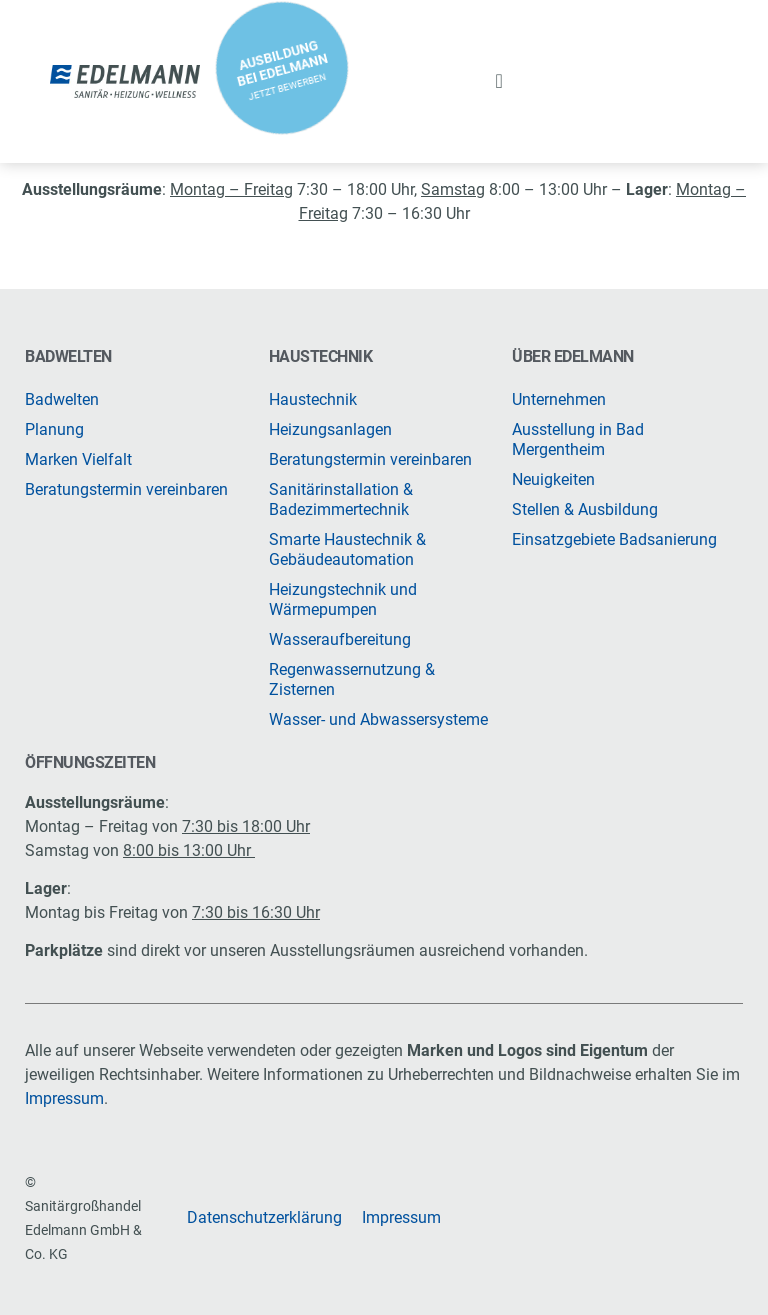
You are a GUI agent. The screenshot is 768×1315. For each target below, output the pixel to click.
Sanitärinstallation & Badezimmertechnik (341, 499)
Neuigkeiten (553, 479)
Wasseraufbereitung (340, 639)
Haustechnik (313, 399)
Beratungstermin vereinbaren (126, 489)
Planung (54, 429)
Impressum (64, 1098)
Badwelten (62, 399)
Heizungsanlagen (330, 429)
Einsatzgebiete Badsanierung (614, 539)
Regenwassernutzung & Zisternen (352, 679)
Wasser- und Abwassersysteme (378, 719)
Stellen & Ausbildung (585, 509)
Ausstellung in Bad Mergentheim (578, 439)
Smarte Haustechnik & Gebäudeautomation (347, 549)
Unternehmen (559, 399)
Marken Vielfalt (78, 459)
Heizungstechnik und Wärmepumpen (343, 599)
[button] (499, 81)
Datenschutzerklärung (264, 1217)
